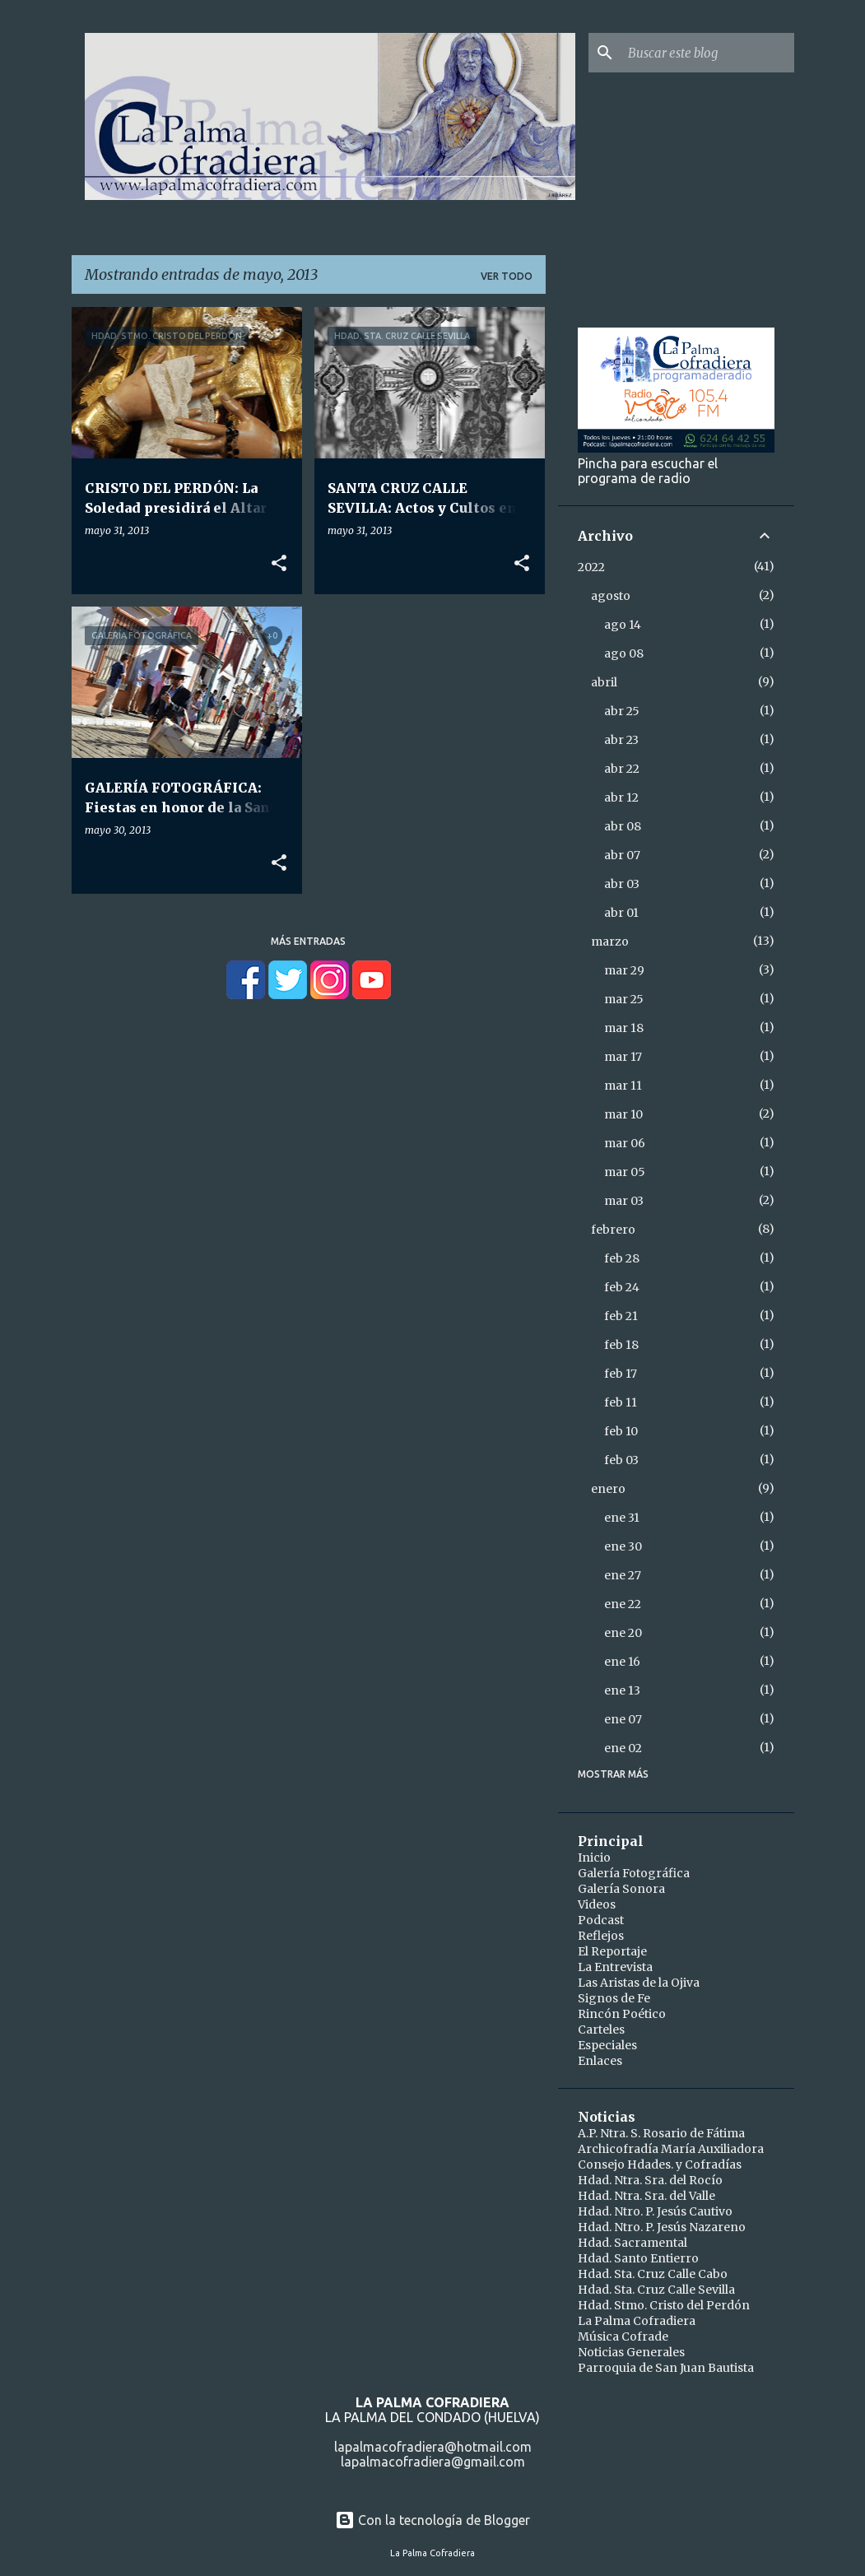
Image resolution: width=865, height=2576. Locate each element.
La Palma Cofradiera (636, 2320)
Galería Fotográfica (634, 1873)
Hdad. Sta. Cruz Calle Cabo (653, 2274)
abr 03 (621, 883)
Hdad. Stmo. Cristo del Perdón (664, 2305)
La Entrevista (615, 1967)
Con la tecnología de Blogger (432, 2520)
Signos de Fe (614, 1998)
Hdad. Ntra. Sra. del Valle (646, 2195)
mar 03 (624, 1200)
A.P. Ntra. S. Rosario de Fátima (661, 2133)
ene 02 (623, 1748)
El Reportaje (612, 1951)
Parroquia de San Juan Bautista (666, 2367)
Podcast (601, 1920)
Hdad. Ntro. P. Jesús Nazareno (662, 2227)
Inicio (594, 1857)
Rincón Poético (622, 2013)
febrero (613, 1229)
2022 (591, 567)
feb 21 (621, 1316)
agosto (610, 595)
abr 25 (621, 711)
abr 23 (621, 739)
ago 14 (622, 624)
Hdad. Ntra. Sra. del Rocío (650, 2180)
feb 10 (621, 1431)
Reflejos (601, 1935)
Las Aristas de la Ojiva (639, 1982)
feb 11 (620, 1402)
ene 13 (622, 1690)
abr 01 (621, 912)
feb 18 (621, 1344)
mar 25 (624, 999)
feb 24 (621, 1287)
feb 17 (620, 1373)
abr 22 (621, 768)
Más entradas (308, 941)
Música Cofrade (623, 2336)
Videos (597, 1904)
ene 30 (623, 1546)
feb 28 (621, 1258)
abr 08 (622, 826)
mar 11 (623, 1085)
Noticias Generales (631, 2352)
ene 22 (622, 1604)
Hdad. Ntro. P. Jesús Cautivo (655, 2211)
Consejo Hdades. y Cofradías (660, 2164)
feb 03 (621, 1460)
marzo (610, 941)
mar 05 (624, 1172)
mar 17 (623, 1056)
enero (608, 1488)
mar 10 (623, 1114)
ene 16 (622, 1661)
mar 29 (624, 970)
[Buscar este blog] (707, 52)
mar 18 (624, 1028)
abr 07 (622, 855)
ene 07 (623, 1719)
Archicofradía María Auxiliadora (671, 2148)
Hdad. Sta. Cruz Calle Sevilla (656, 2289)
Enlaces (600, 2060)
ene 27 (622, 1575)
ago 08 (624, 653)
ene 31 (621, 1517)
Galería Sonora (621, 1888)
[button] (279, 563)
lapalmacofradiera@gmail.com (433, 2461)
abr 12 (621, 797)
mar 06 (624, 1143)
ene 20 (623, 1632)
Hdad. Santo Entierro (638, 2258)
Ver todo (506, 276)
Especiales (607, 2045)
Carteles (601, 2029)
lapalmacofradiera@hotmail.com (433, 2446)
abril (604, 682)
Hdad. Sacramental (632, 2242)
